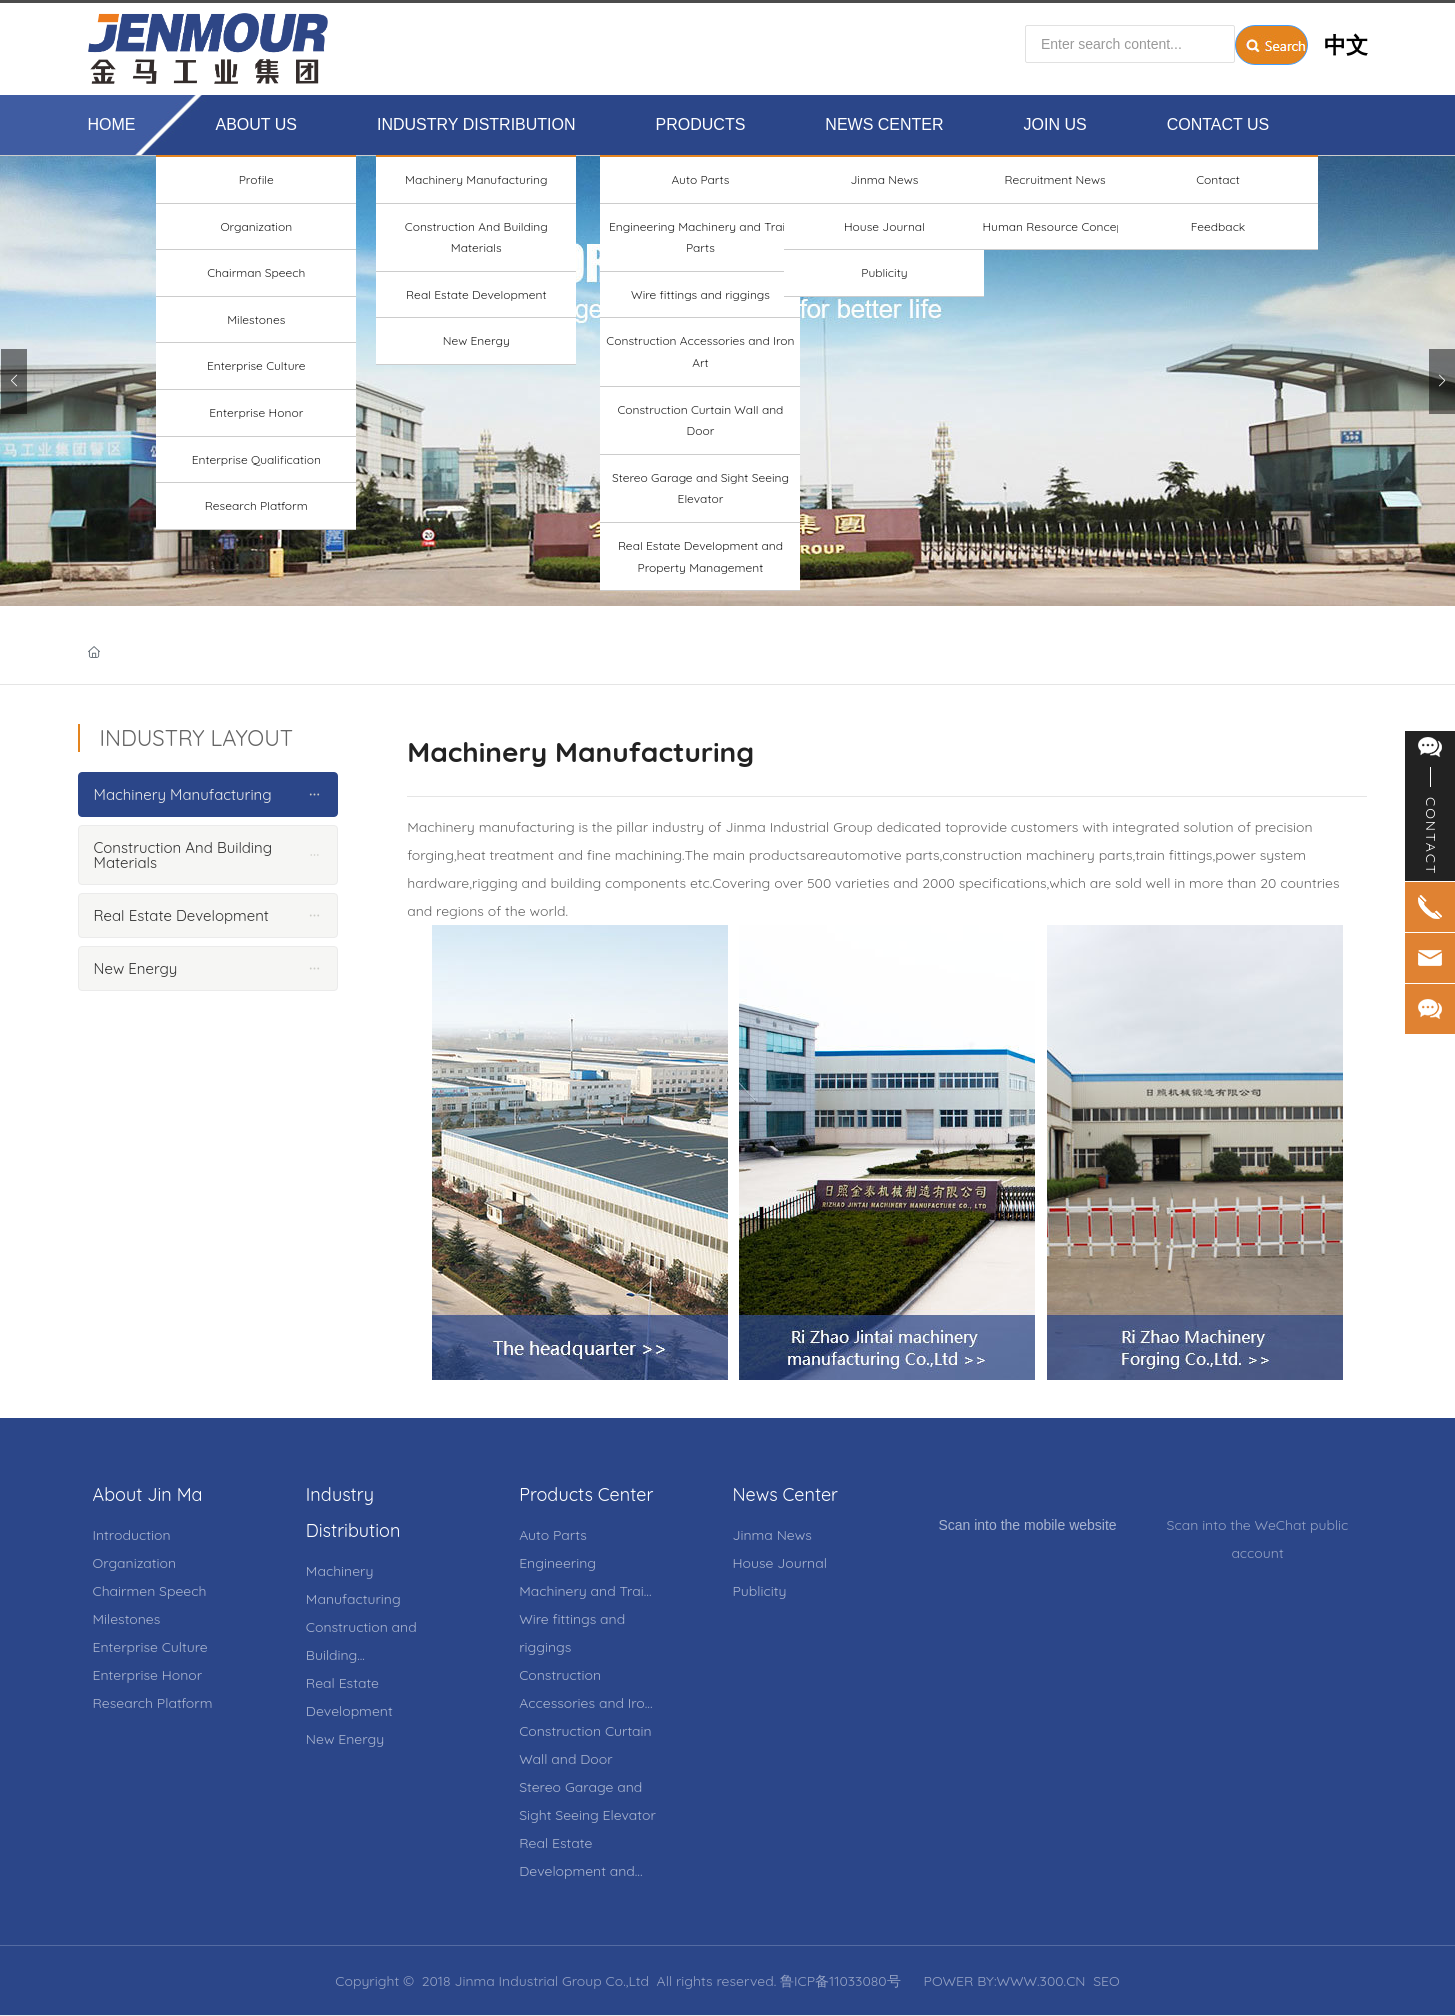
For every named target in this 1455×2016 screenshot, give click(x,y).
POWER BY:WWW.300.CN (1005, 1981)
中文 (1346, 45)
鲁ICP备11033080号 (840, 1981)
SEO (1106, 1981)
